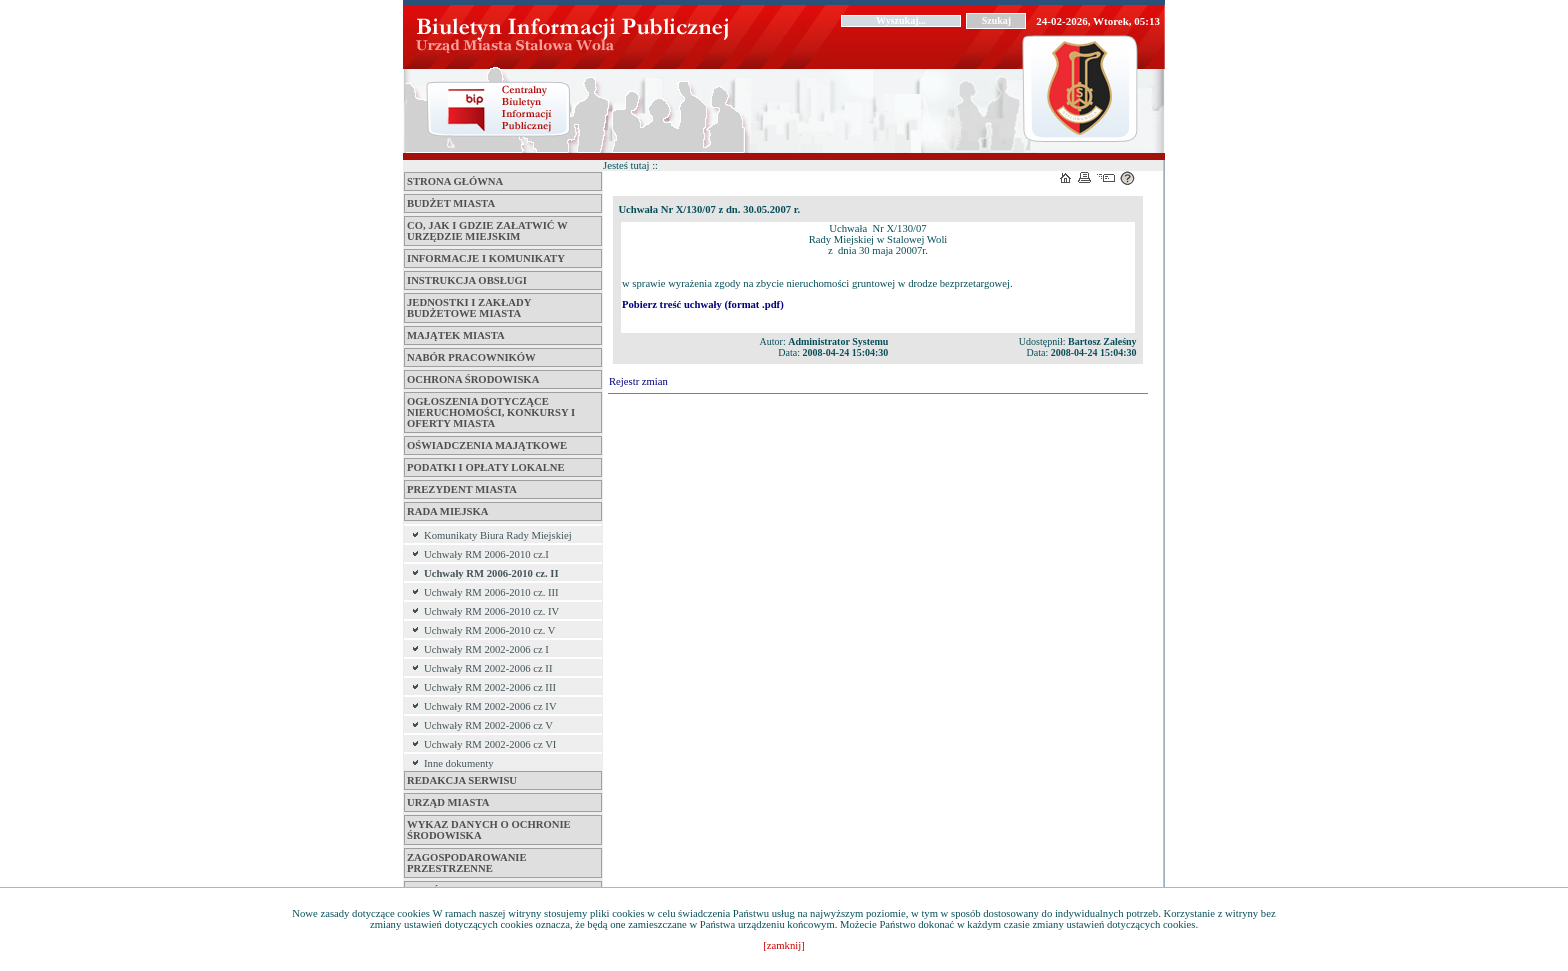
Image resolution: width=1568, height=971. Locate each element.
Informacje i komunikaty (486, 258)
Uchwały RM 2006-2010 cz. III (491, 592)
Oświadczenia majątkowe (487, 445)
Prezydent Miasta (462, 489)
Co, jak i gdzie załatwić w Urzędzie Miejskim (487, 231)
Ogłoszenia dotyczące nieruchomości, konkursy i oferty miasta (491, 412)
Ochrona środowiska (473, 379)
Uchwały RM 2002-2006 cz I (486, 649)
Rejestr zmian (638, 381)
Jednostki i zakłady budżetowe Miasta (469, 308)
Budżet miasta (451, 203)
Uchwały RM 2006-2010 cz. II (491, 573)
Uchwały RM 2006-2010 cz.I (486, 554)
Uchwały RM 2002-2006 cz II (488, 668)
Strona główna (455, 181)
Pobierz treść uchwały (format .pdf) (703, 304)
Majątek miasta (456, 335)
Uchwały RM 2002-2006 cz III (490, 687)
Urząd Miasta (448, 802)
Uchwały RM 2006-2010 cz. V (490, 630)
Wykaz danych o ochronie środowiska (489, 830)
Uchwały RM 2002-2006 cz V (488, 725)
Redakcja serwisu (462, 780)
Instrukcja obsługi (467, 280)
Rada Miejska (447, 511)
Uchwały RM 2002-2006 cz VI (490, 744)
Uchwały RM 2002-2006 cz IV (490, 706)
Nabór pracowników (471, 357)
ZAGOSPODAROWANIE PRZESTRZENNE (467, 863)
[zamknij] (783, 945)
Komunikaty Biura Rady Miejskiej (498, 535)
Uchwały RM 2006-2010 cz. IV (491, 611)
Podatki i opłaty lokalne (486, 467)
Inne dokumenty (459, 763)
